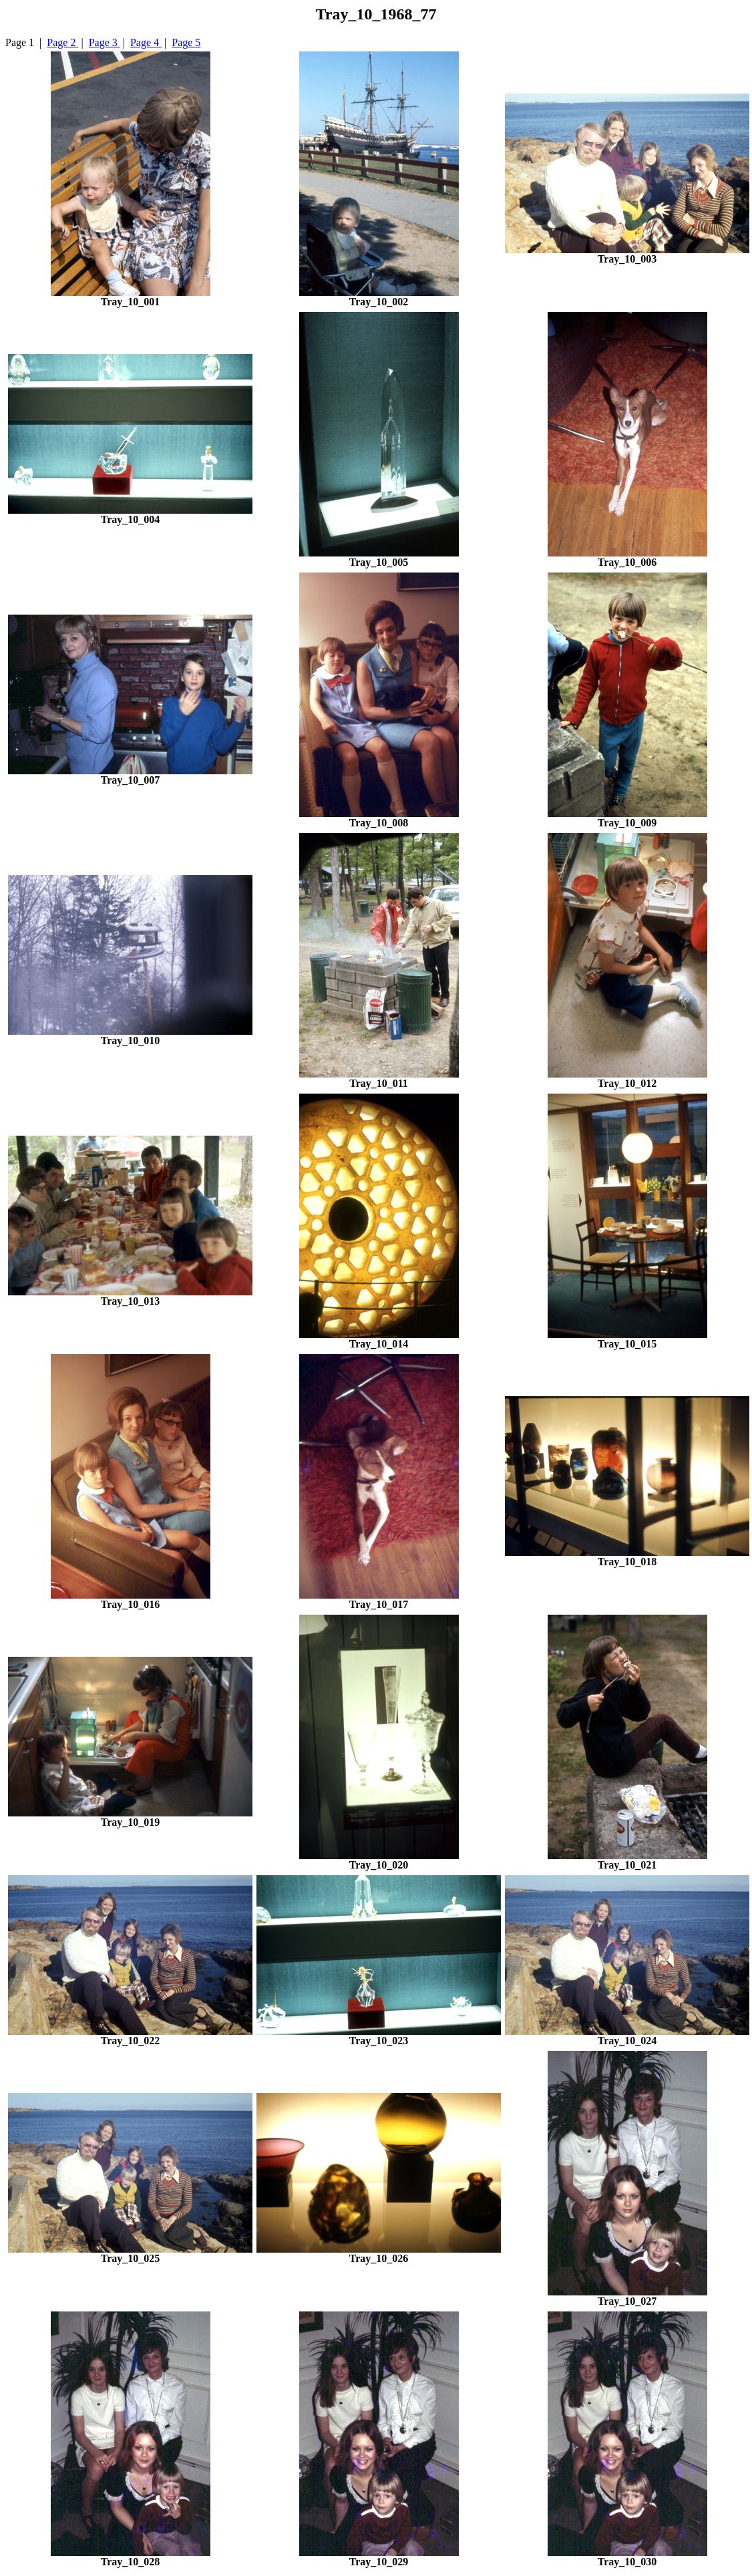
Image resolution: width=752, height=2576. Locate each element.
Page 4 (146, 42)
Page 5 (186, 42)
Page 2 (62, 42)
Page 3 (104, 42)
